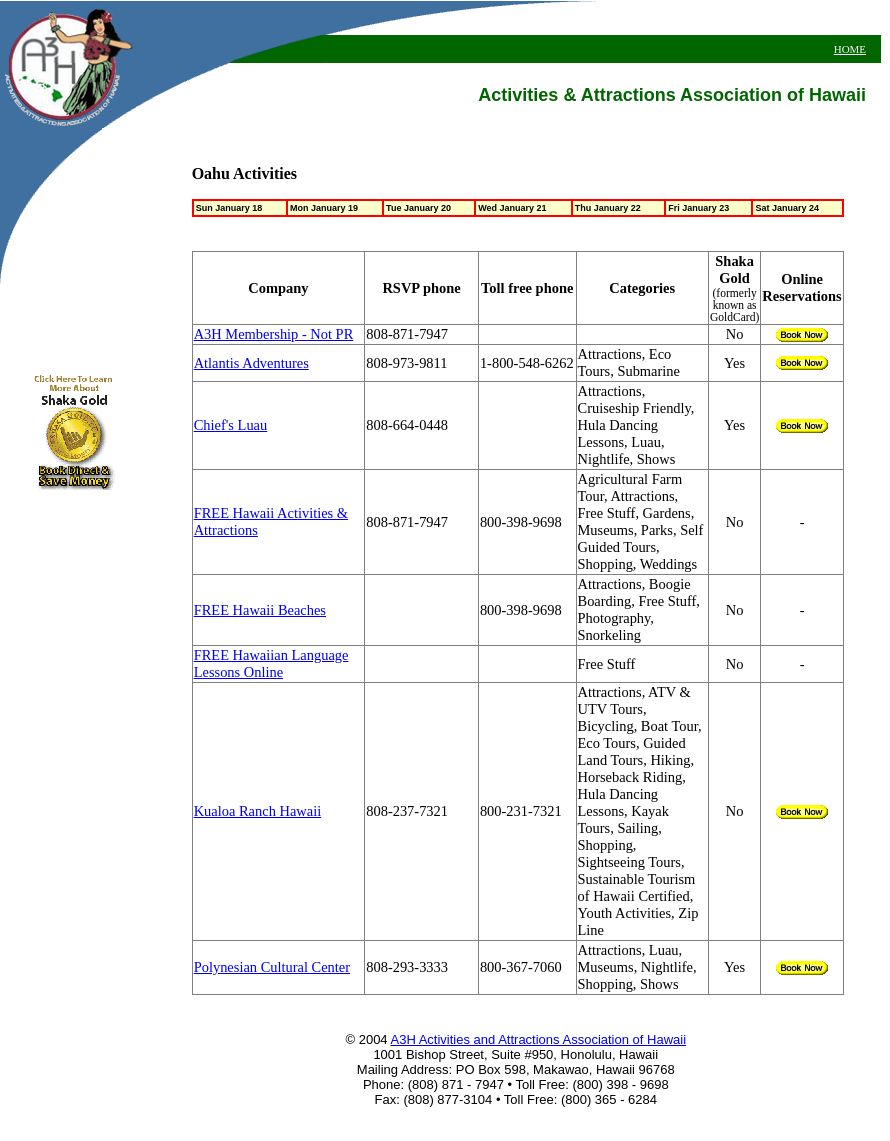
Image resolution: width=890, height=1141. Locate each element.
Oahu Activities (244, 173)
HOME (850, 49)
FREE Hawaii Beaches (260, 610)
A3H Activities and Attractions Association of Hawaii (539, 1039)
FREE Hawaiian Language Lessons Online (271, 663)
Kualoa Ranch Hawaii (257, 811)
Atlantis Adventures (251, 363)
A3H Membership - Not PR (274, 334)
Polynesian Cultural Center (272, 967)
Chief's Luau (231, 425)
